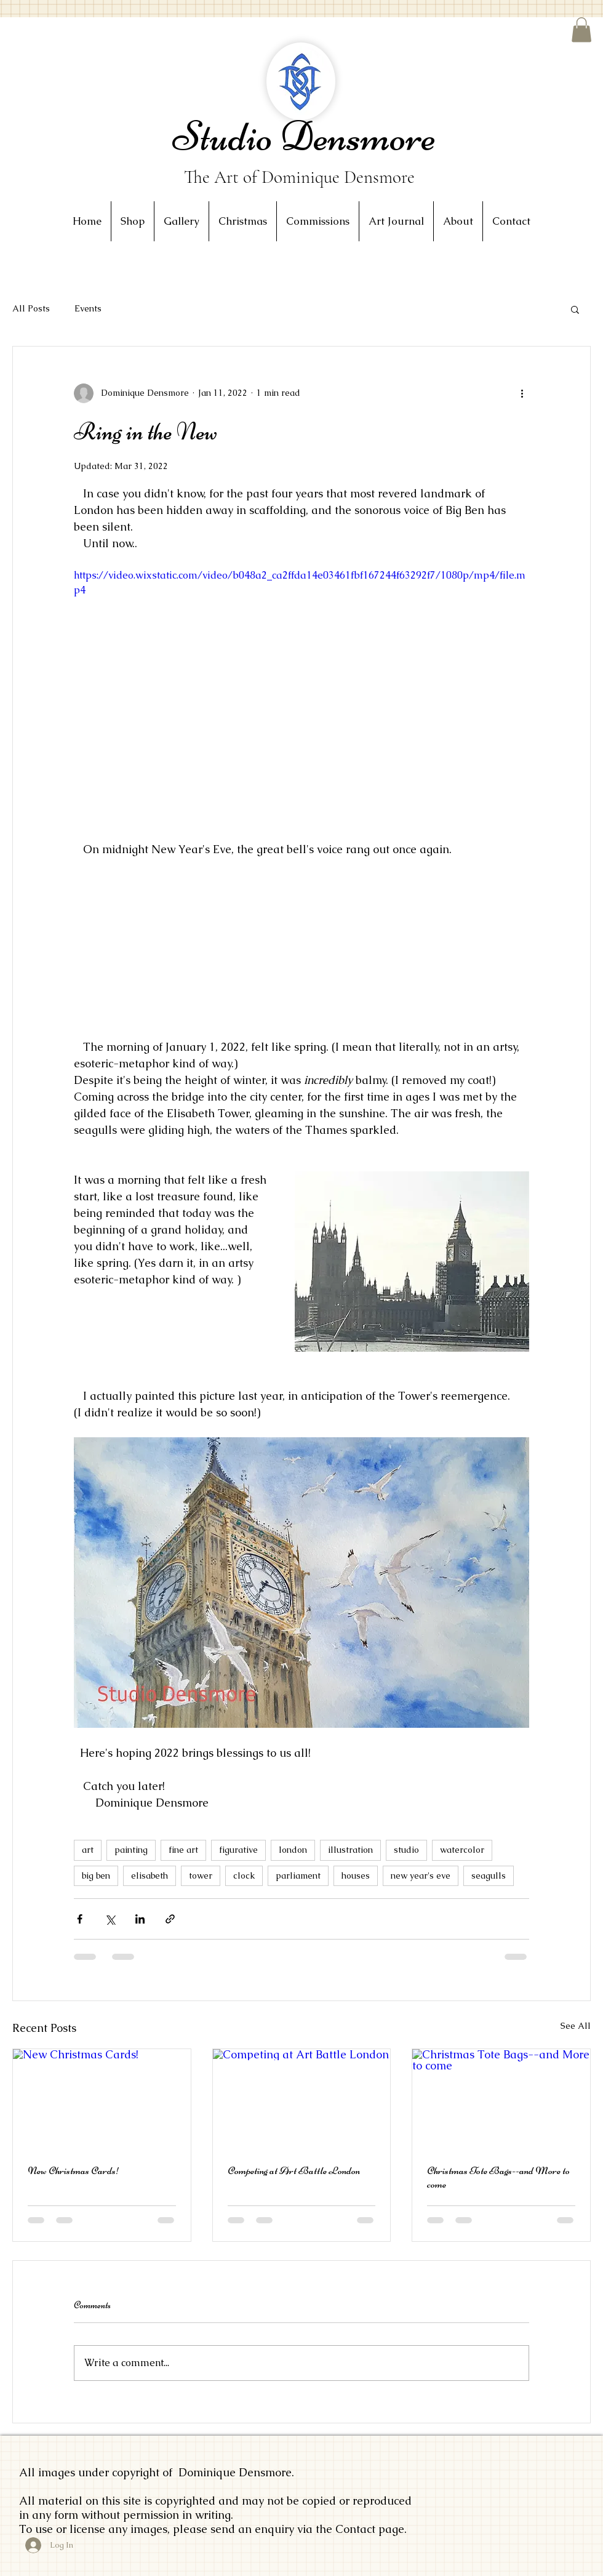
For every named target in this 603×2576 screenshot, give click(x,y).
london (293, 1849)
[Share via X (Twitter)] (110, 1919)
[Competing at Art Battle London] (302, 2099)
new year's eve (420, 1875)
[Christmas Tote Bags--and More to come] (501, 2099)
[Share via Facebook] (80, 1919)
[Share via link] (170, 1919)
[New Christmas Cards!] (102, 2099)
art (88, 1849)
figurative (238, 1849)
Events (88, 308)
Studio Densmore (304, 136)
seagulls (488, 1875)
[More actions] (521, 393)
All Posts (31, 308)
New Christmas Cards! (74, 2170)
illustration (350, 1849)
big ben (96, 1875)
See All (576, 2025)
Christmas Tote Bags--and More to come (498, 2177)
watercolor (462, 1849)
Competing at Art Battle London (294, 2170)
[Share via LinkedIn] (140, 1919)
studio (406, 1849)
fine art (183, 1849)
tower (200, 1875)
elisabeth (149, 1875)
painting (131, 1849)
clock (244, 1875)
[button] (581, 29)
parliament (298, 1875)
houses (355, 1875)
